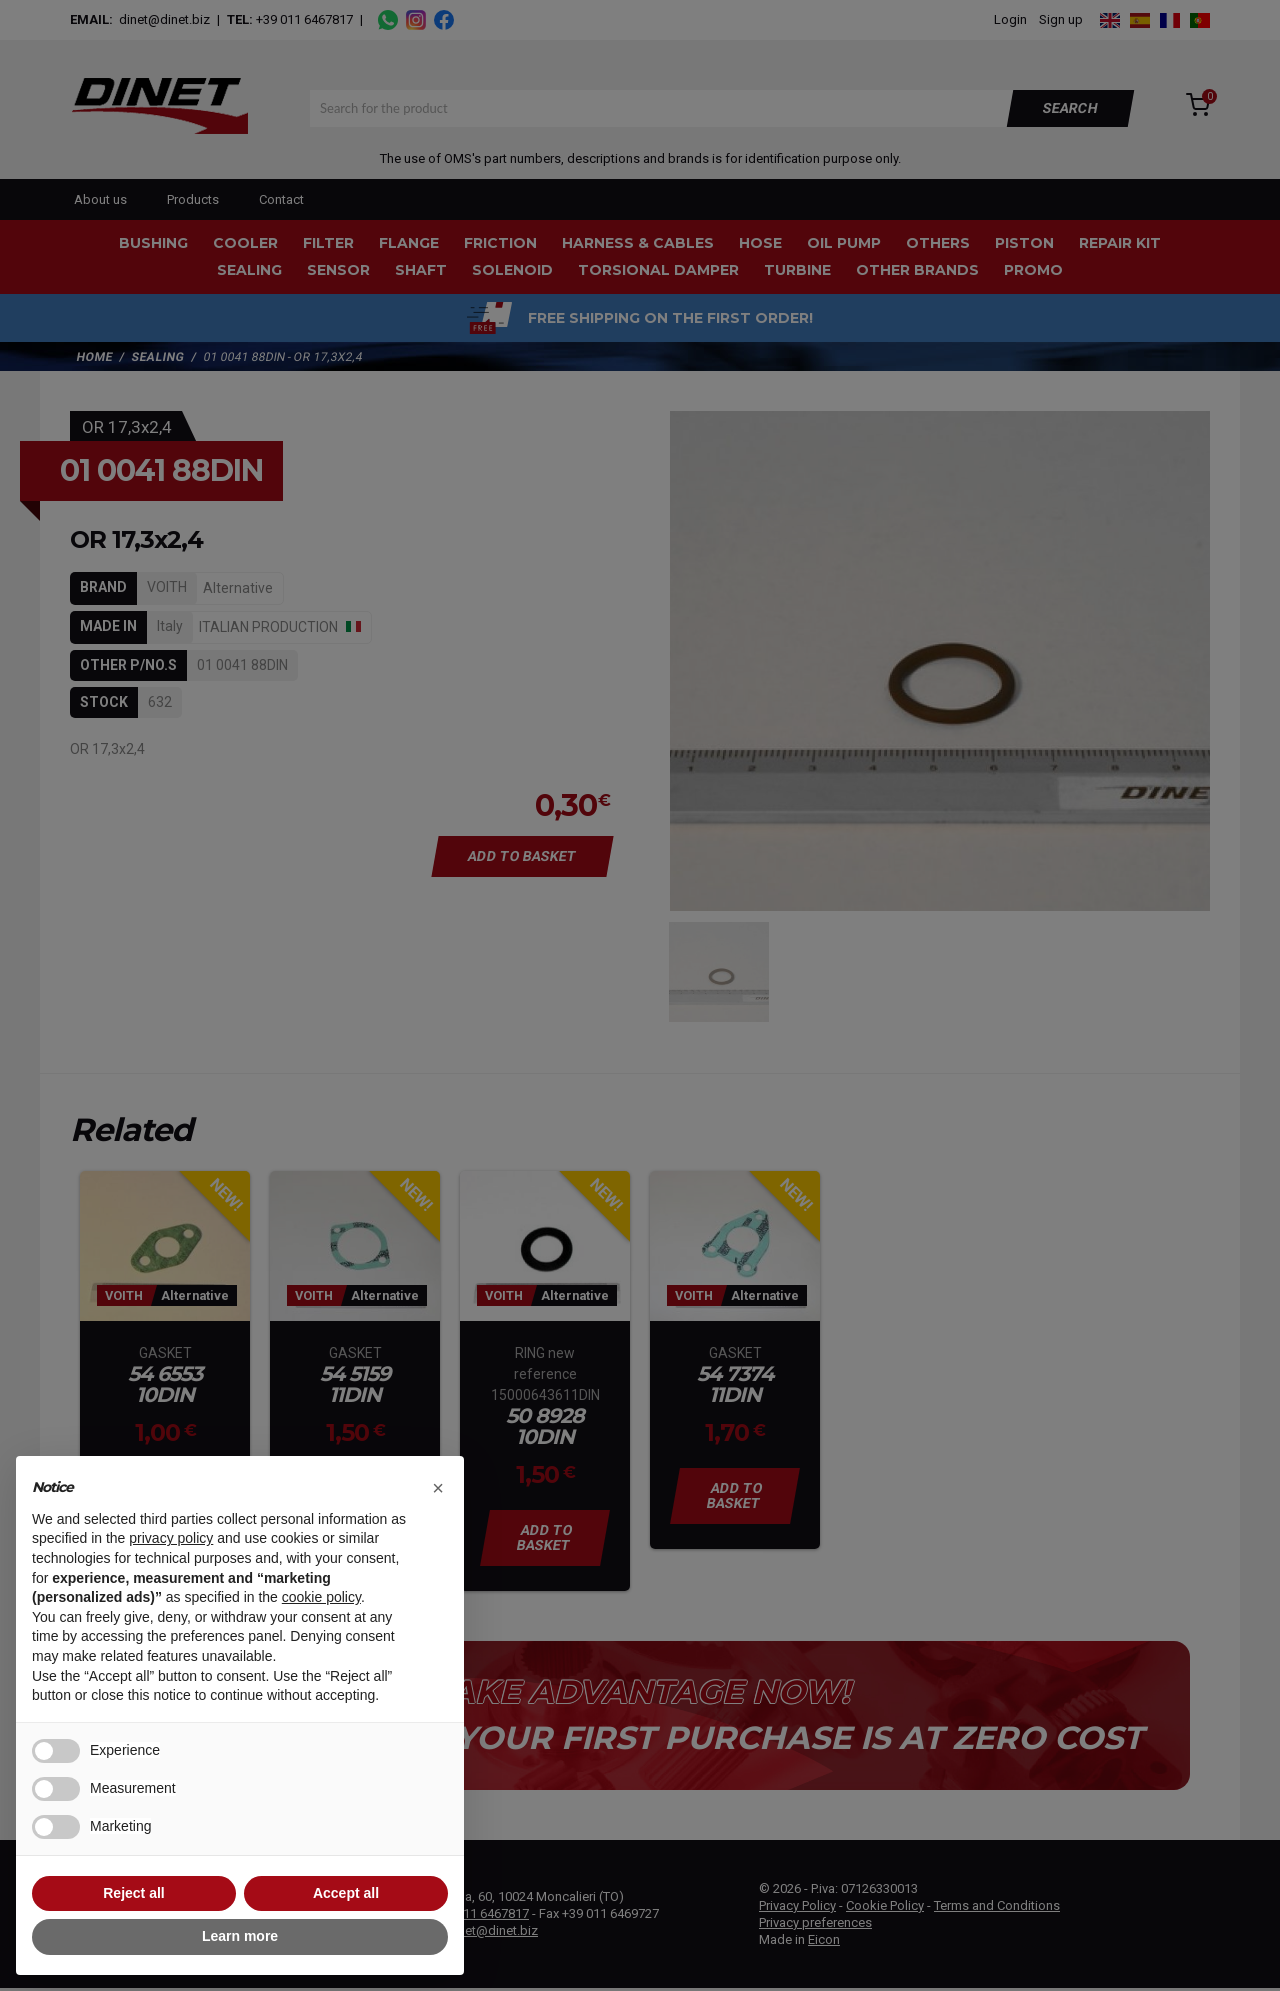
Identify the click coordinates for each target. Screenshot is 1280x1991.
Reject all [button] (133, 1893)
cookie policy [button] (321, 1597)
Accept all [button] (346, 1893)
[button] (438, 1488)
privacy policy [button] (171, 1538)
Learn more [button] (240, 1936)
